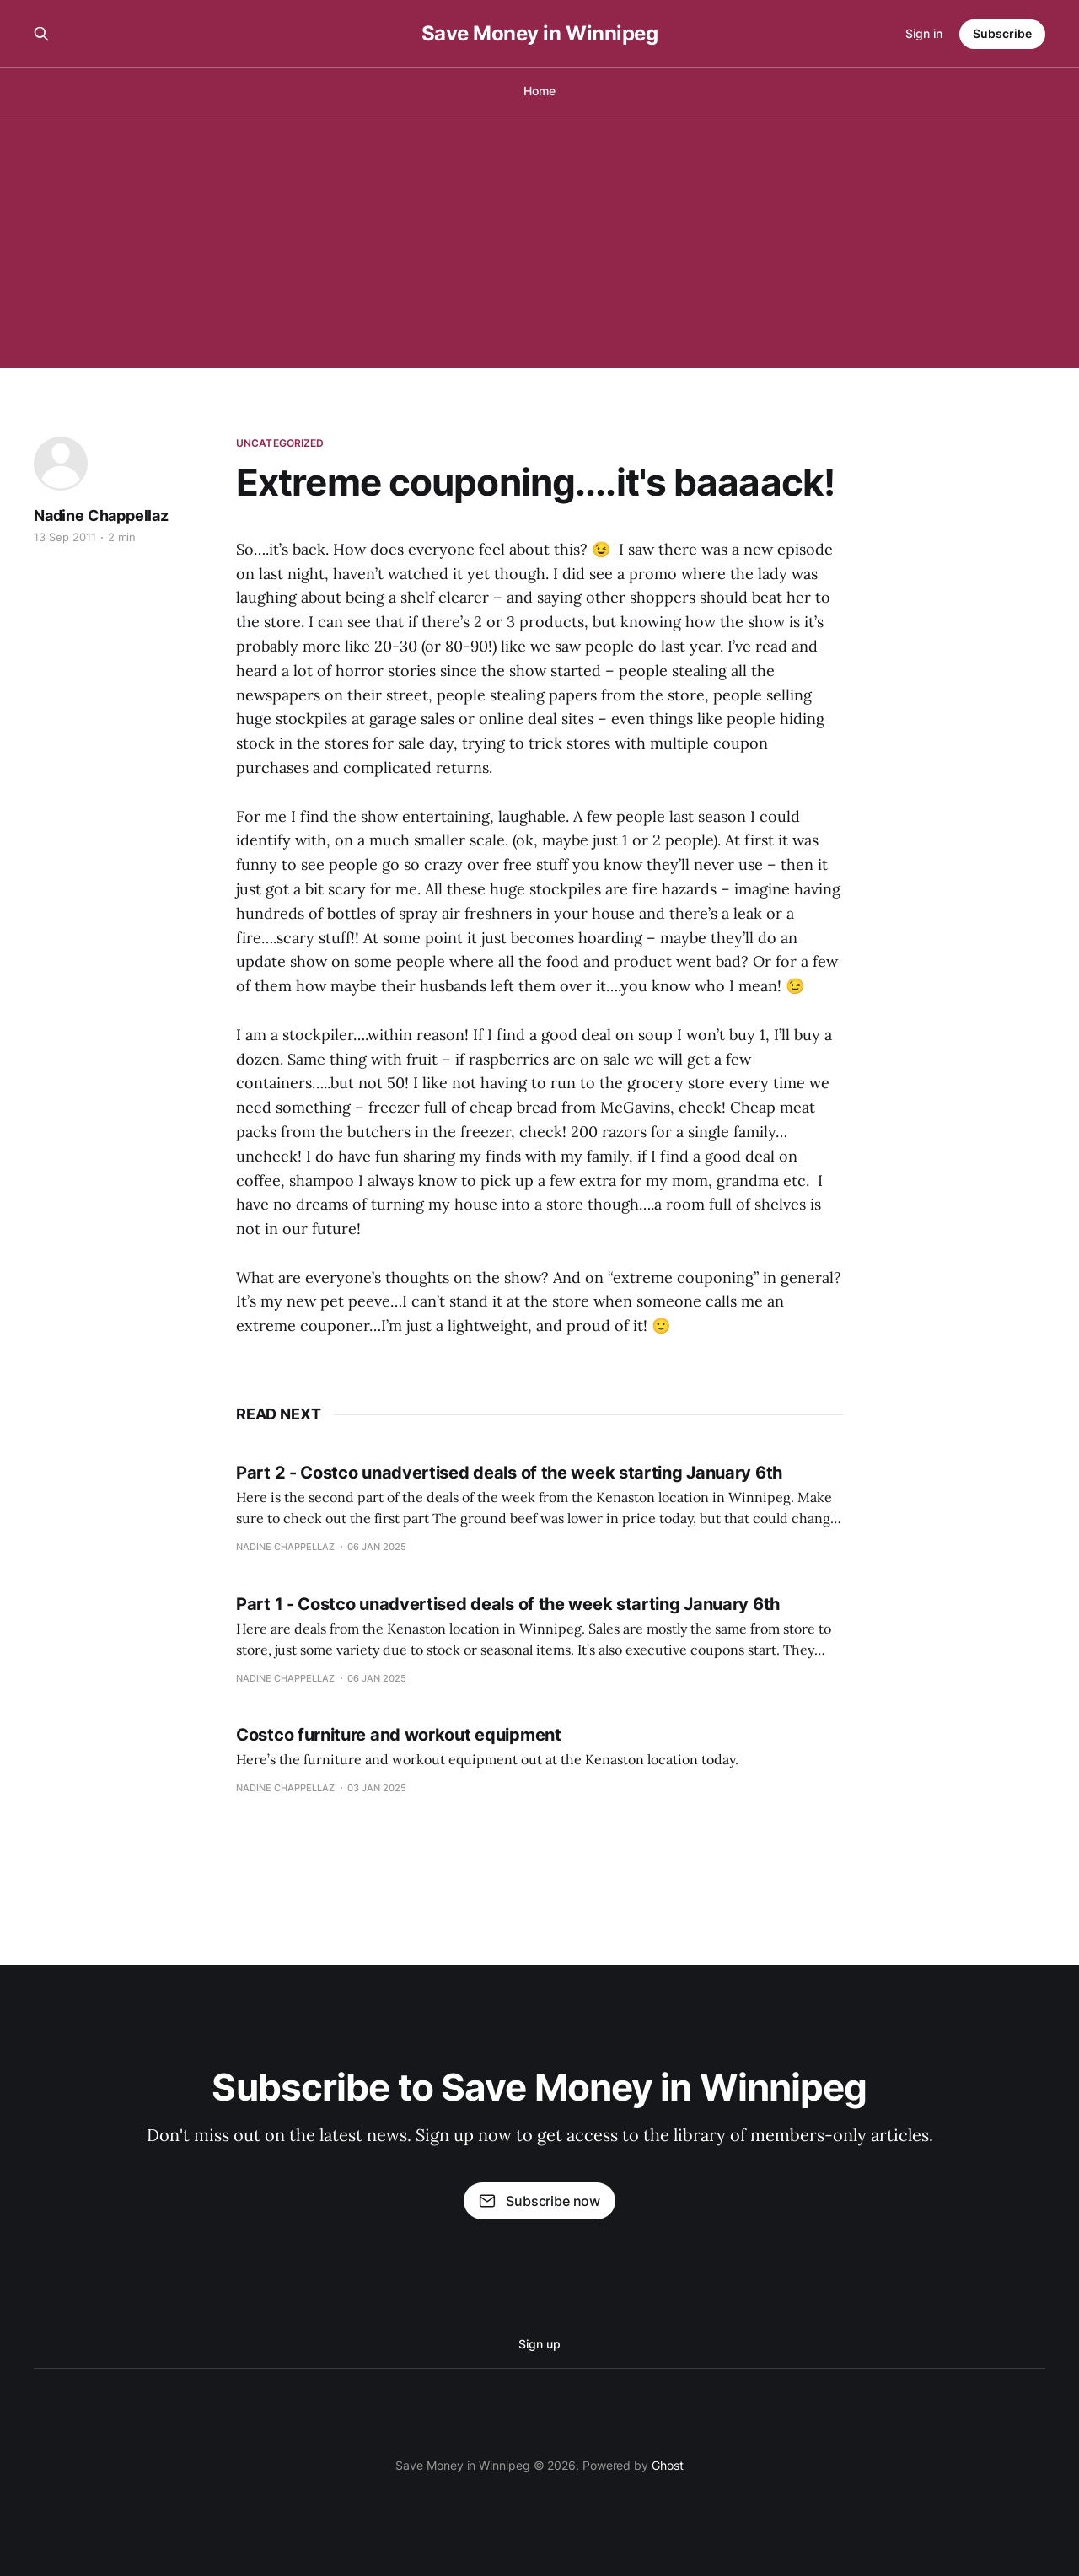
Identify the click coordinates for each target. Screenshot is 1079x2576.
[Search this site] (41, 33)
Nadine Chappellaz (101, 515)
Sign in (923, 33)
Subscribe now (539, 2200)
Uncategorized (280, 443)
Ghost (668, 2465)
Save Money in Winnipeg (539, 34)
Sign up (539, 2344)
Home (539, 90)
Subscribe (1002, 33)
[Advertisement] (539, 241)
